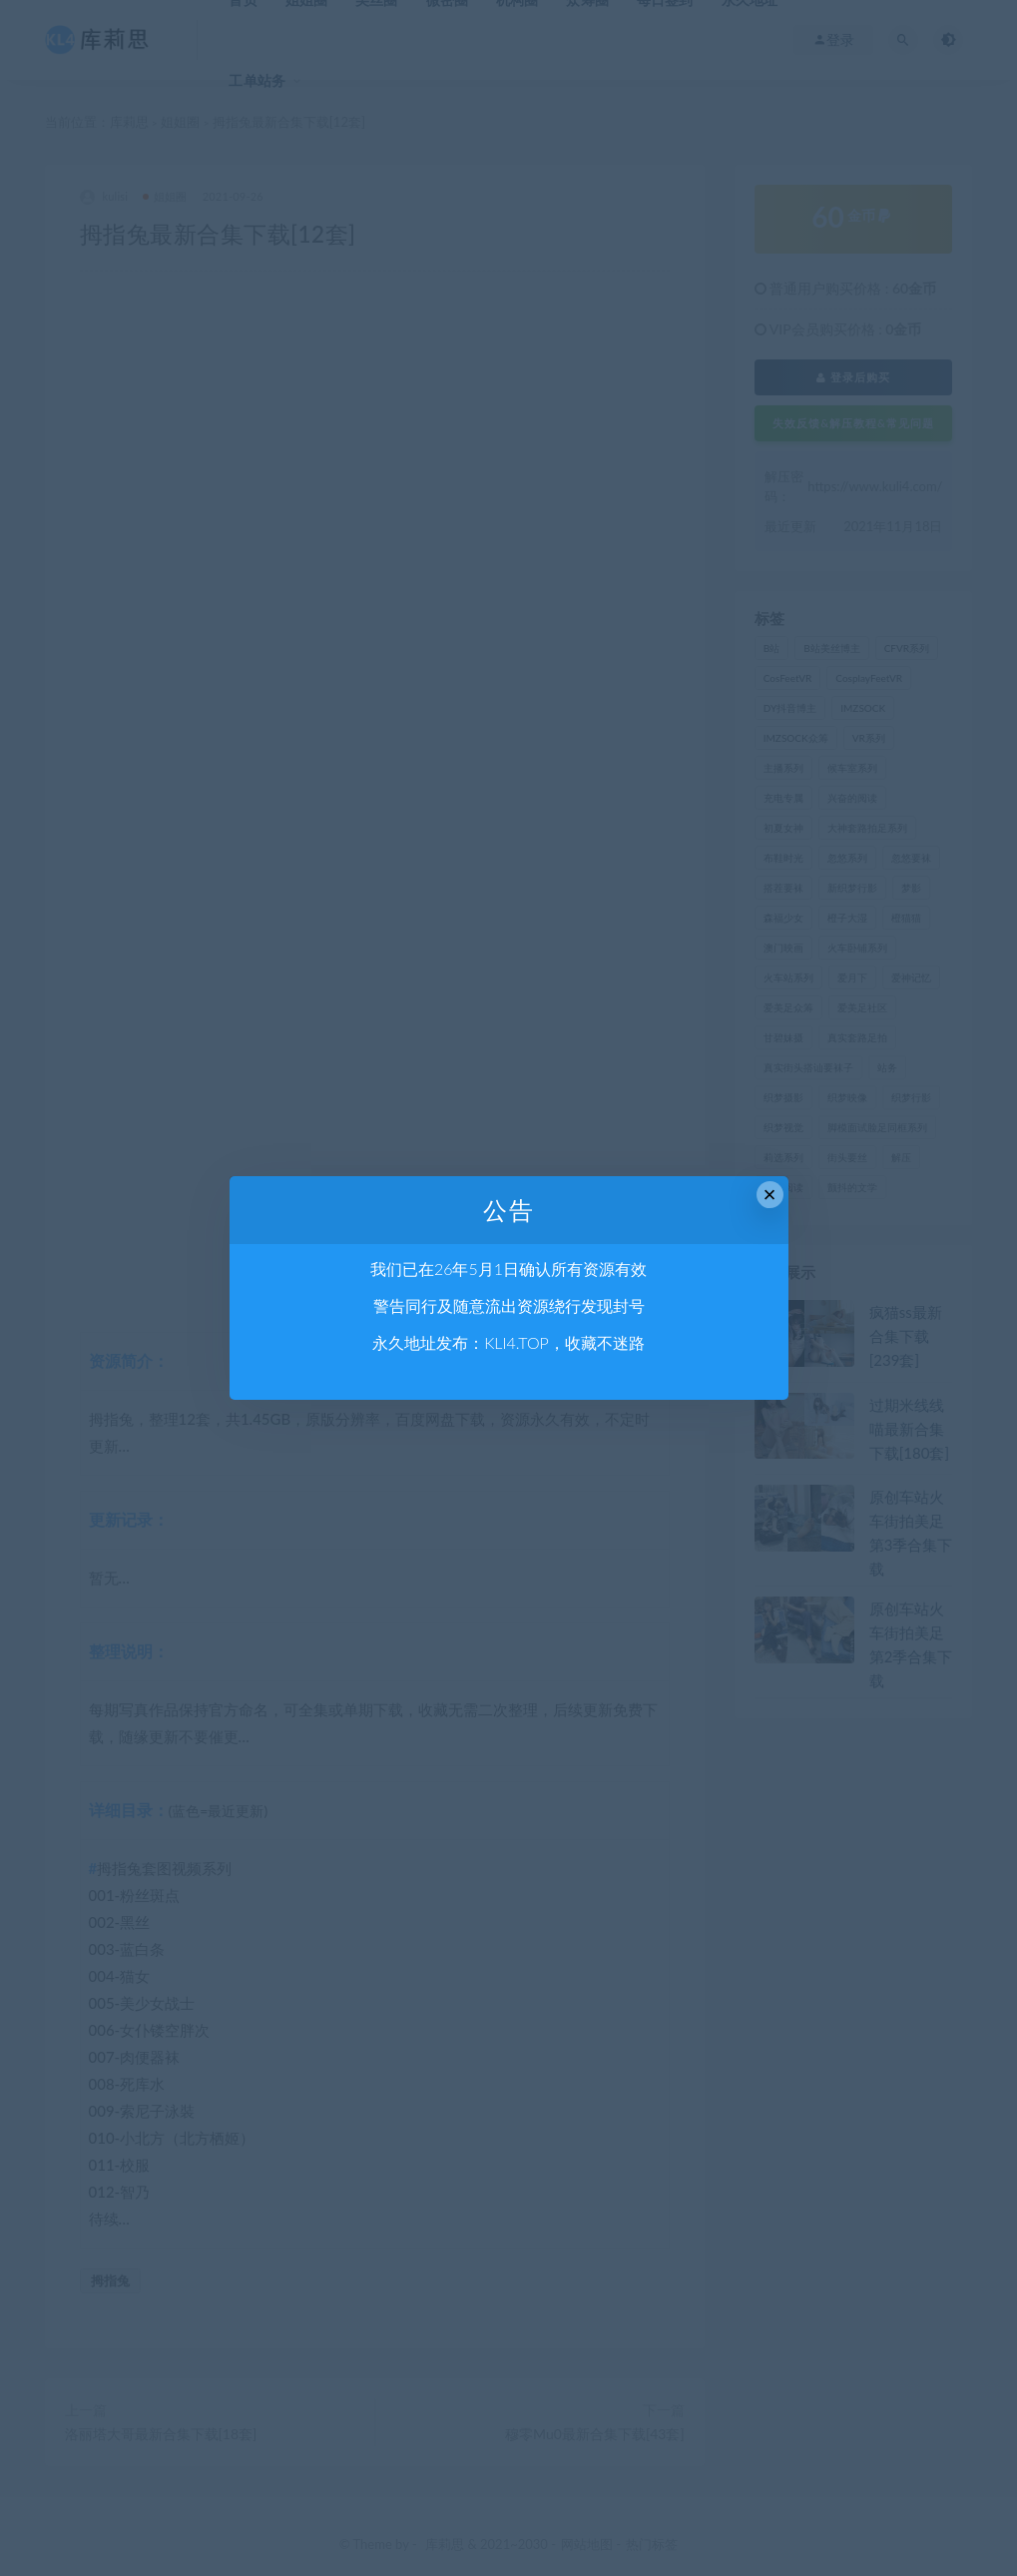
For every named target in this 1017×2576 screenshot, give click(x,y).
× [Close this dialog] (769, 1194)
